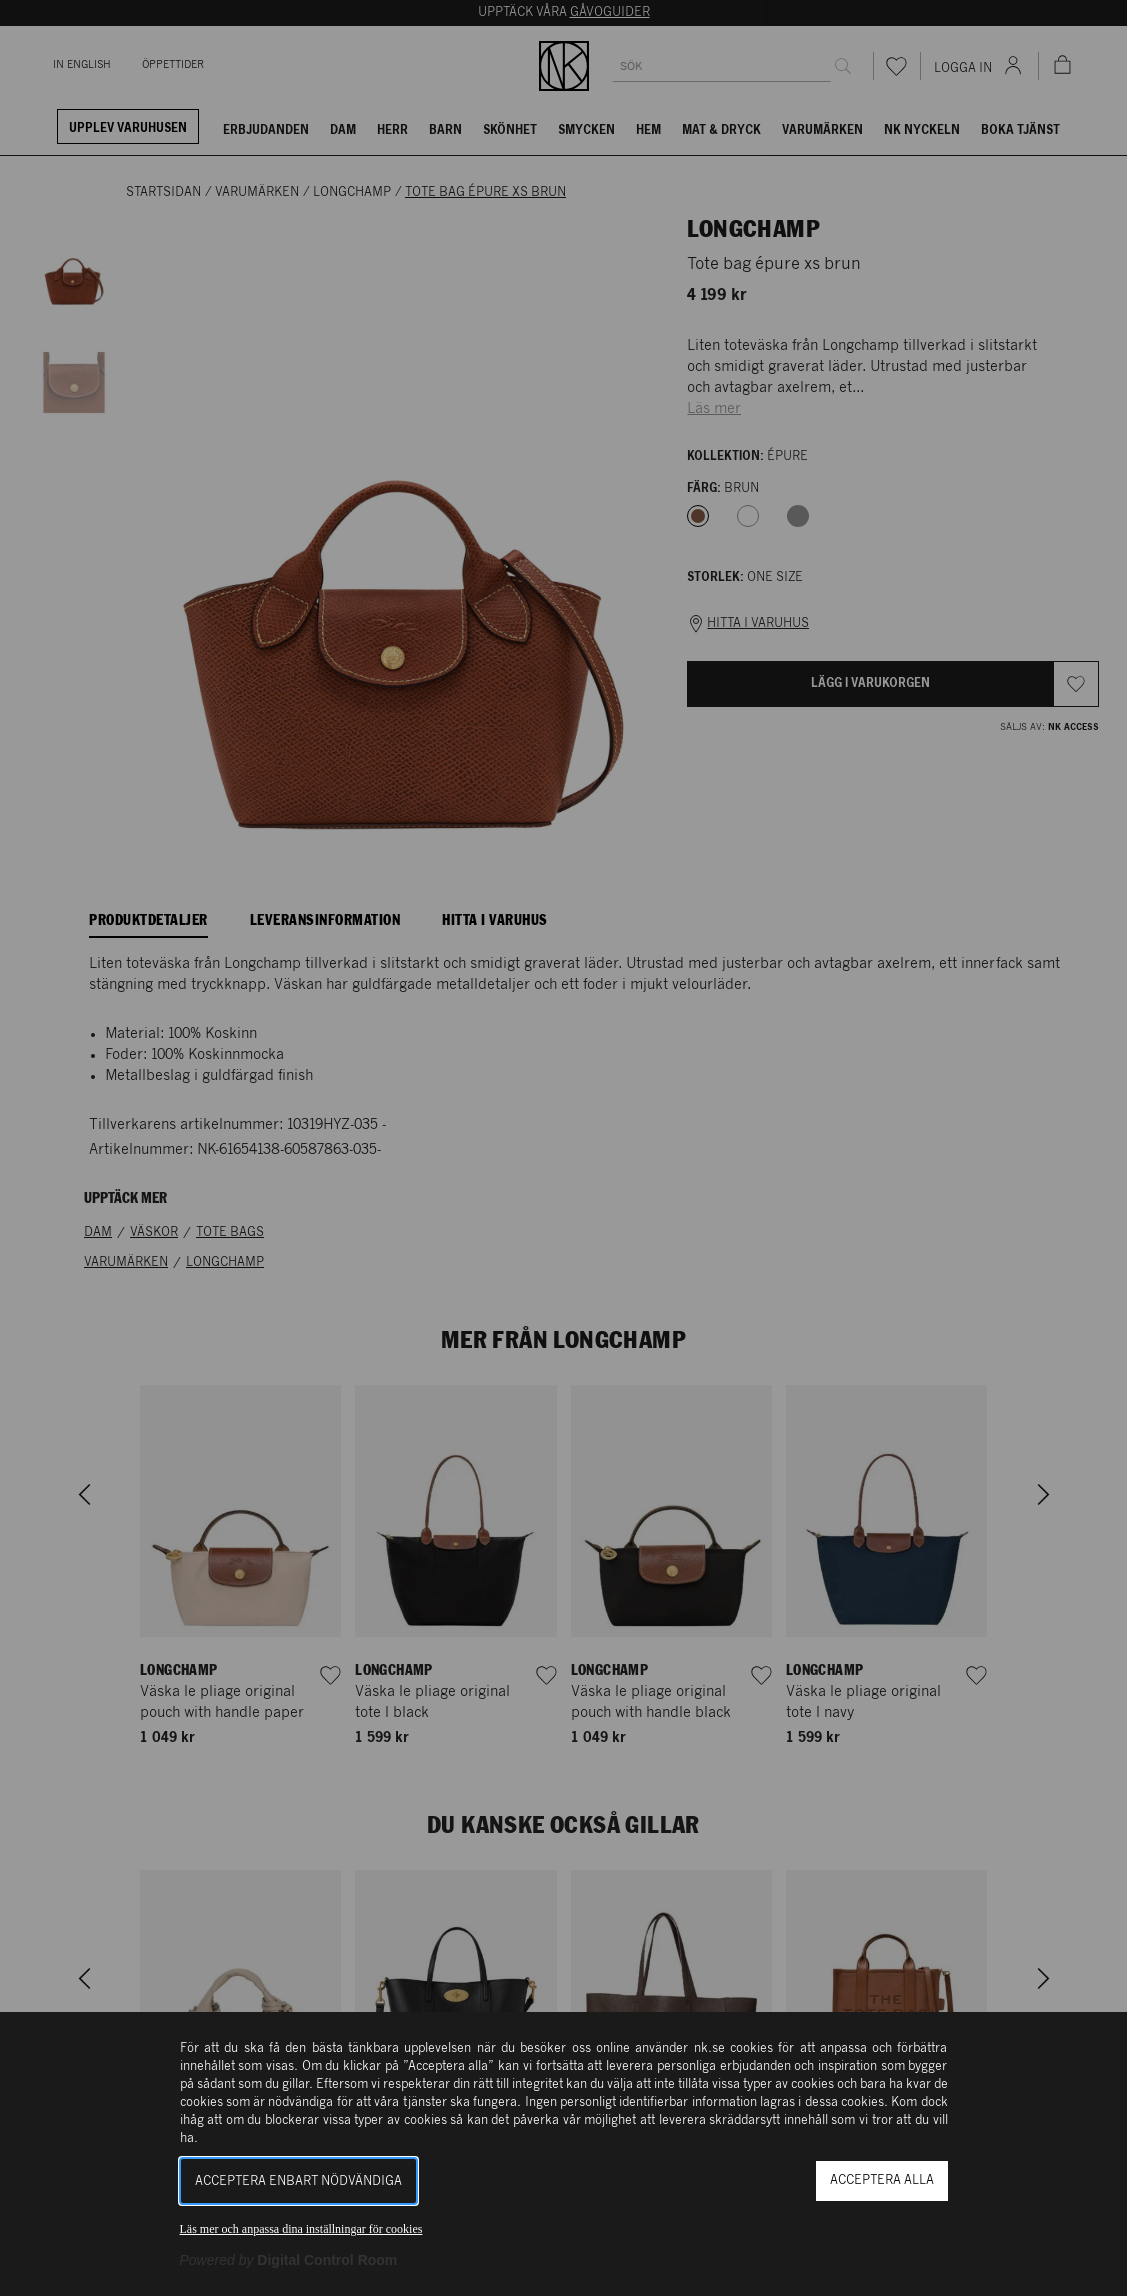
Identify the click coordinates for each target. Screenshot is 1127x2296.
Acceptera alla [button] (882, 2180)
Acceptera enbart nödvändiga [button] (298, 2181)
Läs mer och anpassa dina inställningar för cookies (301, 2229)
